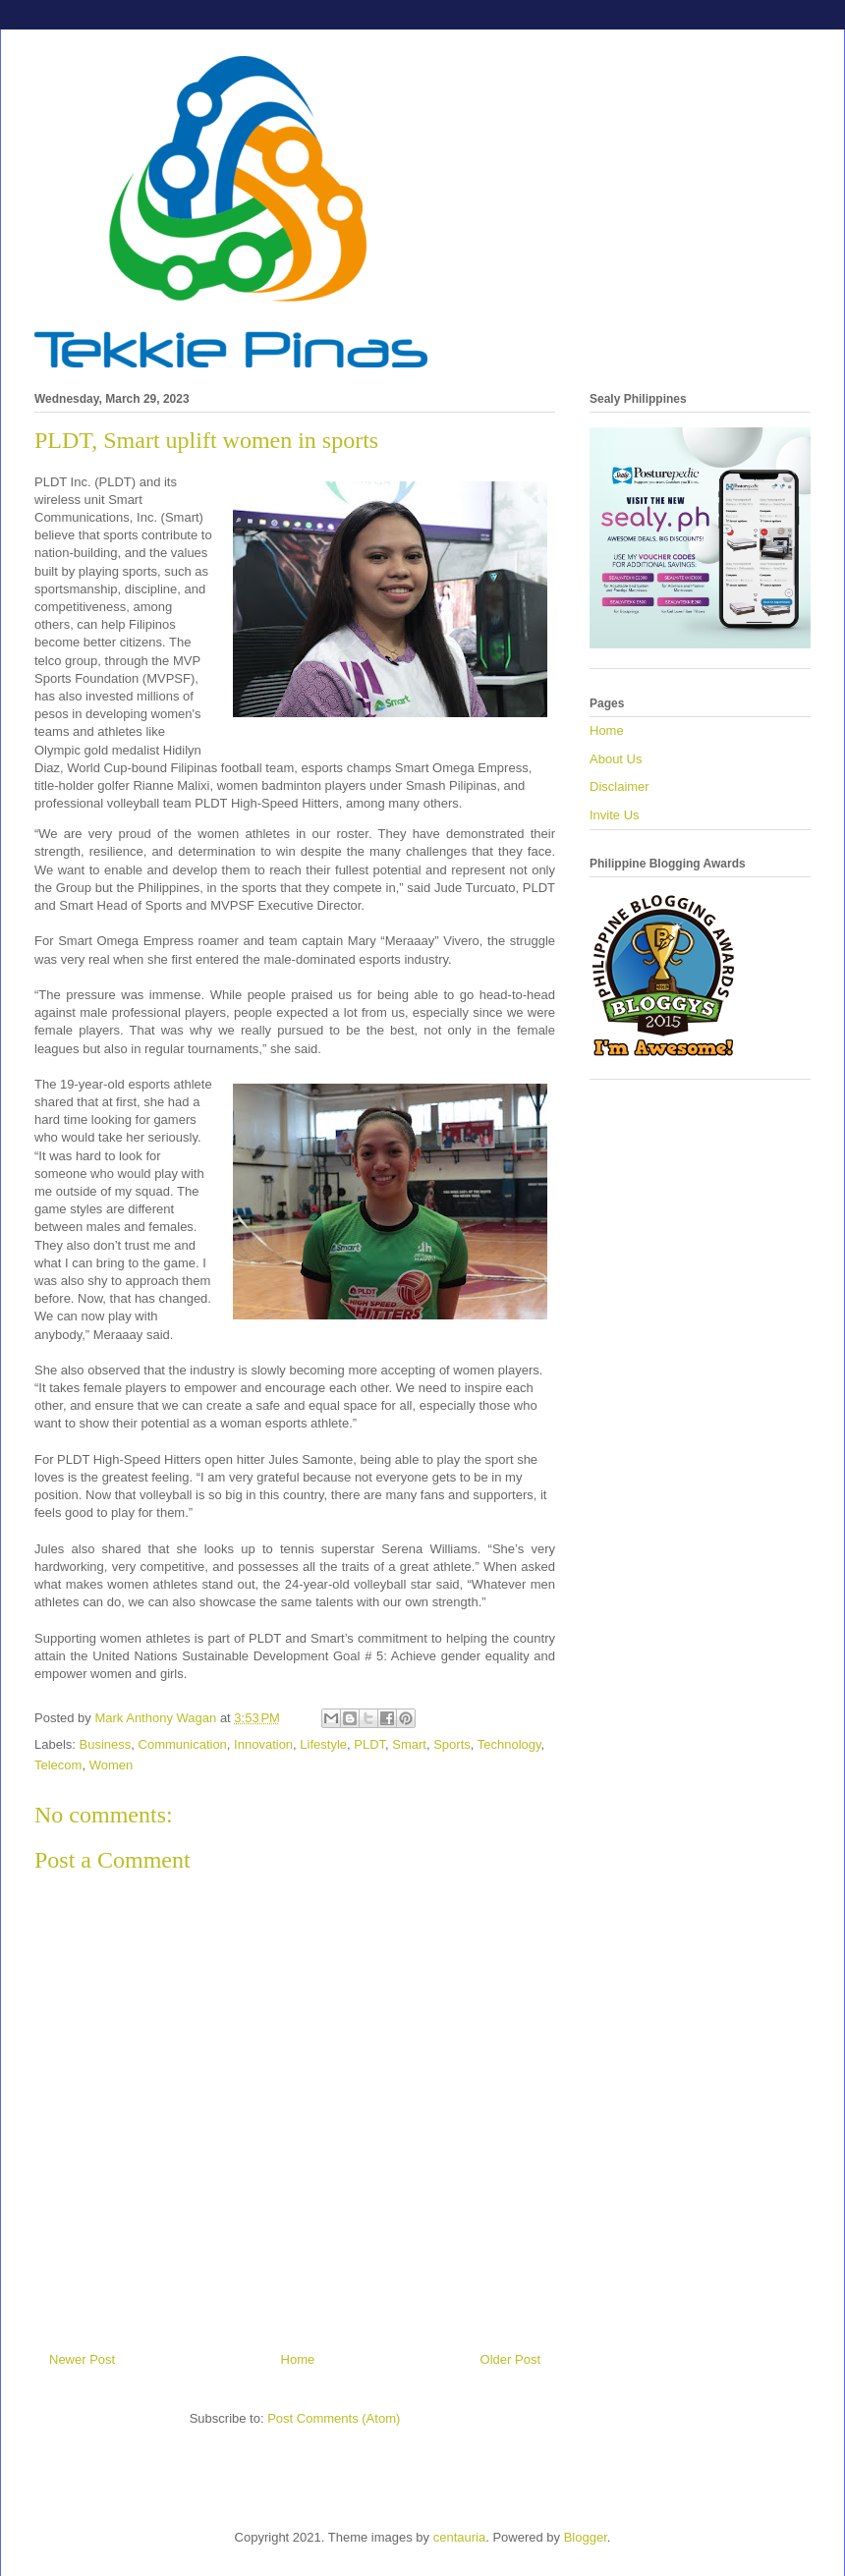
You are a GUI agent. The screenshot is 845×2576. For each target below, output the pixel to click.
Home (298, 2359)
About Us (616, 759)
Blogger (585, 2537)
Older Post (510, 2359)
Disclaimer (619, 786)
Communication (183, 1744)
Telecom (58, 1765)
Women (111, 1765)
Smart (409, 1744)
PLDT (369, 1744)
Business (106, 1744)
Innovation (263, 1744)
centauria (459, 2537)
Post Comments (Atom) (333, 2418)
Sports (452, 1744)
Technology (509, 1744)
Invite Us (615, 815)
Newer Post (82, 2359)
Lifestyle (323, 1744)
